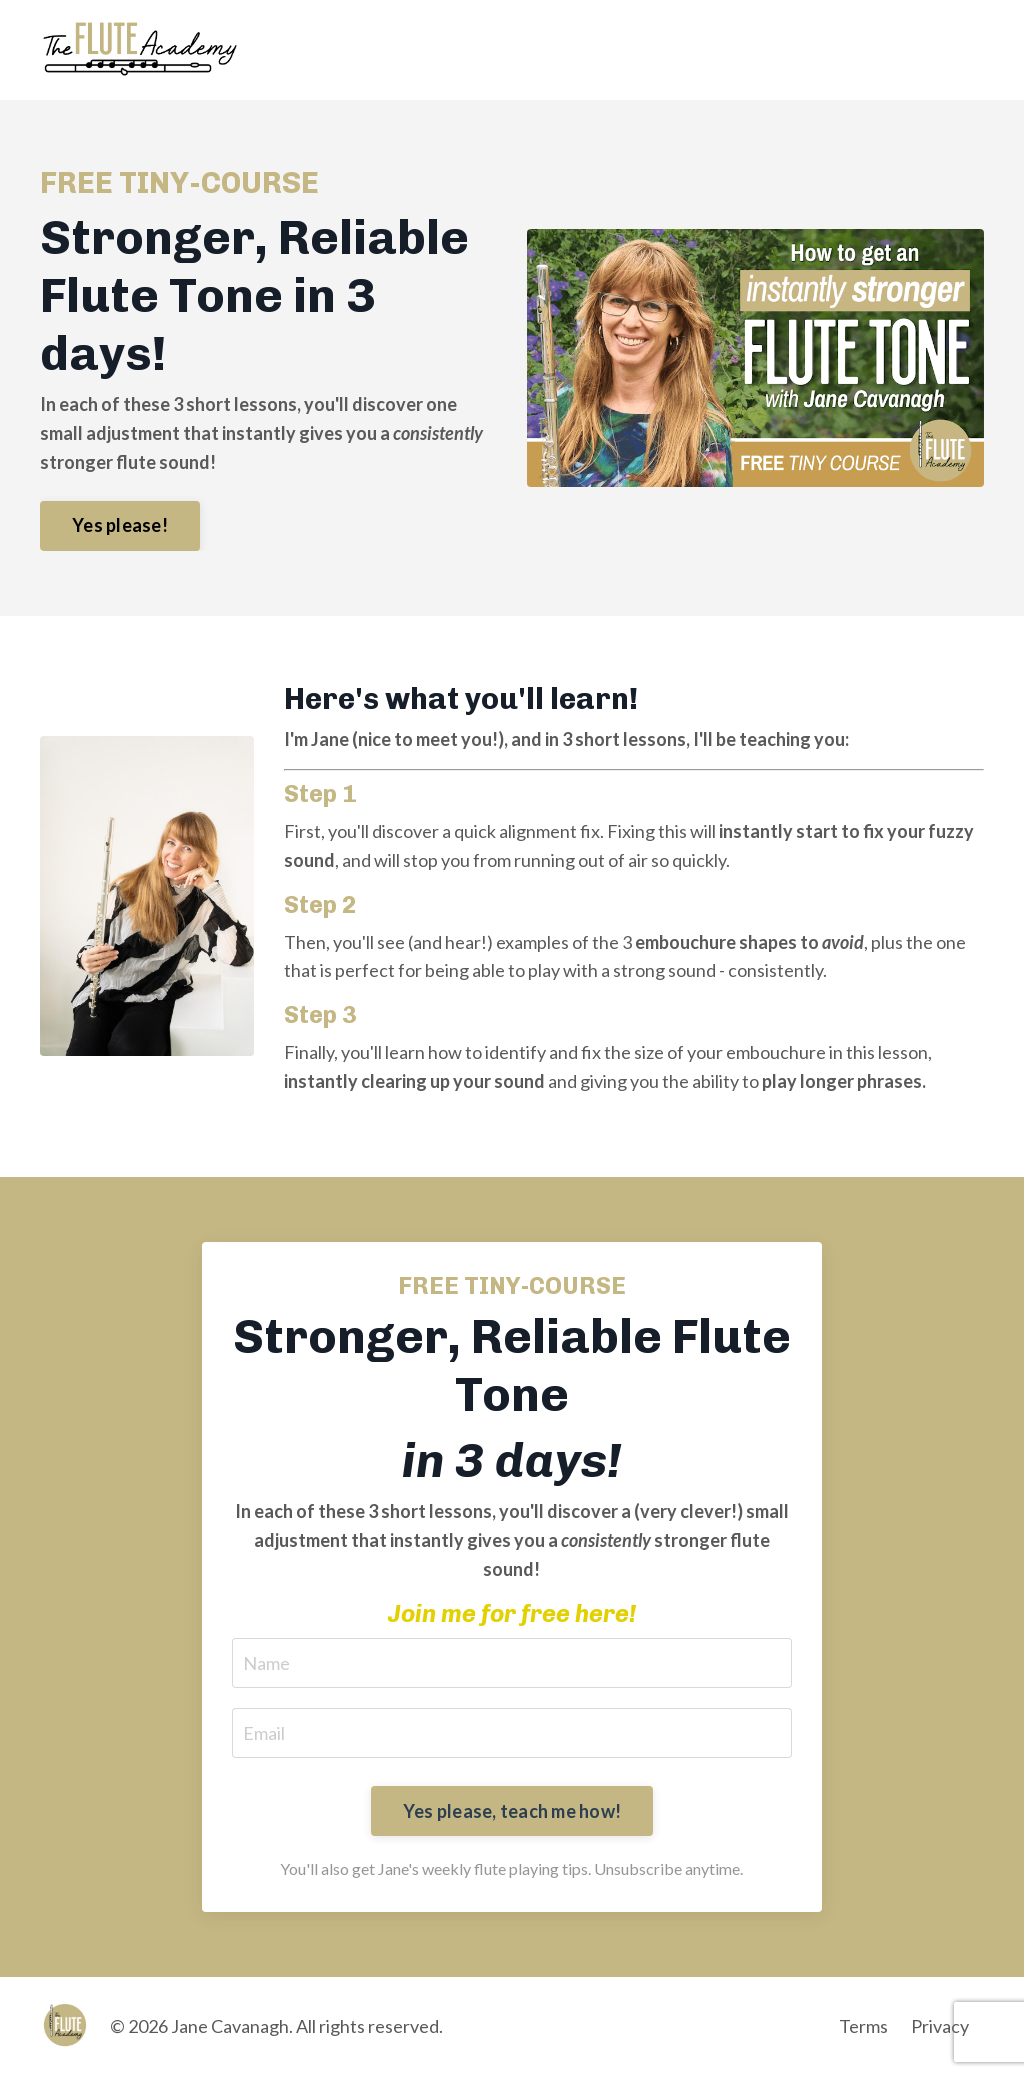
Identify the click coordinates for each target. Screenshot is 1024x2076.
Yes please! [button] (120, 525)
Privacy (940, 2026)
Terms (863, 2026)
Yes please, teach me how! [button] (512, 1811)
